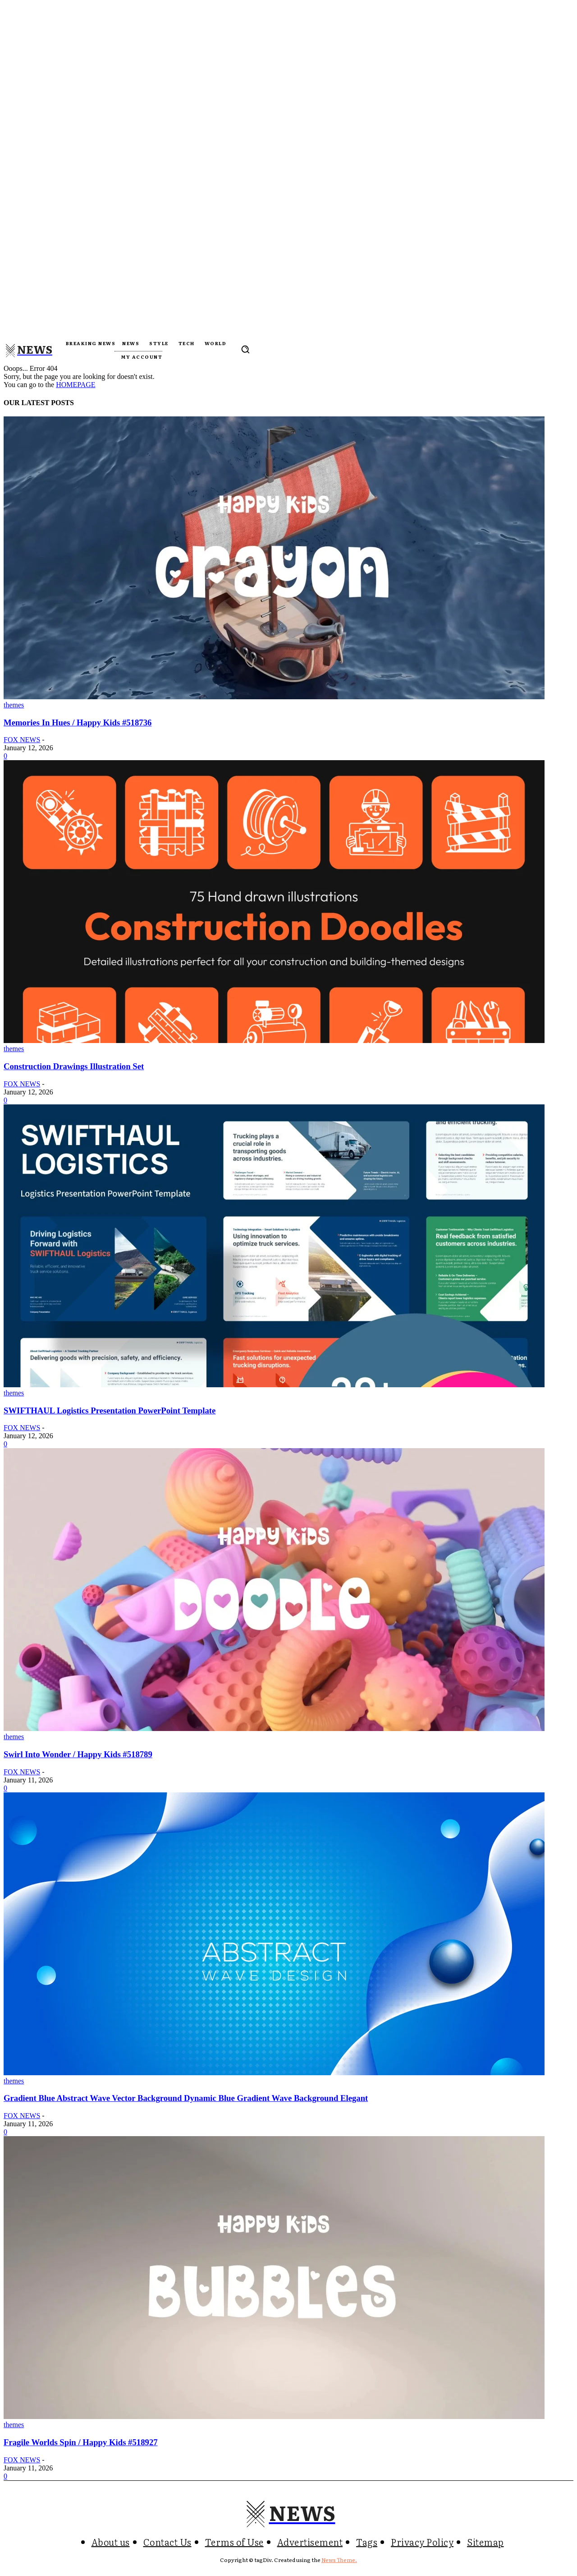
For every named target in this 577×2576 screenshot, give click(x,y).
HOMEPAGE (75, 384)
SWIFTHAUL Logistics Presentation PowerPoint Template (109, 1410)
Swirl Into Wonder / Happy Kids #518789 (78, 1754)
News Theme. (339, 2560)
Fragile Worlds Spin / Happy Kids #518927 (81, 2442)
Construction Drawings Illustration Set (74, 1066)
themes (14, 705)
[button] (245, 349)
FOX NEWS (22, 739)
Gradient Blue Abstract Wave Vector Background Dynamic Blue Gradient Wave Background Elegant (186, 2098)
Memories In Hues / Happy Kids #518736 (77, 722)
